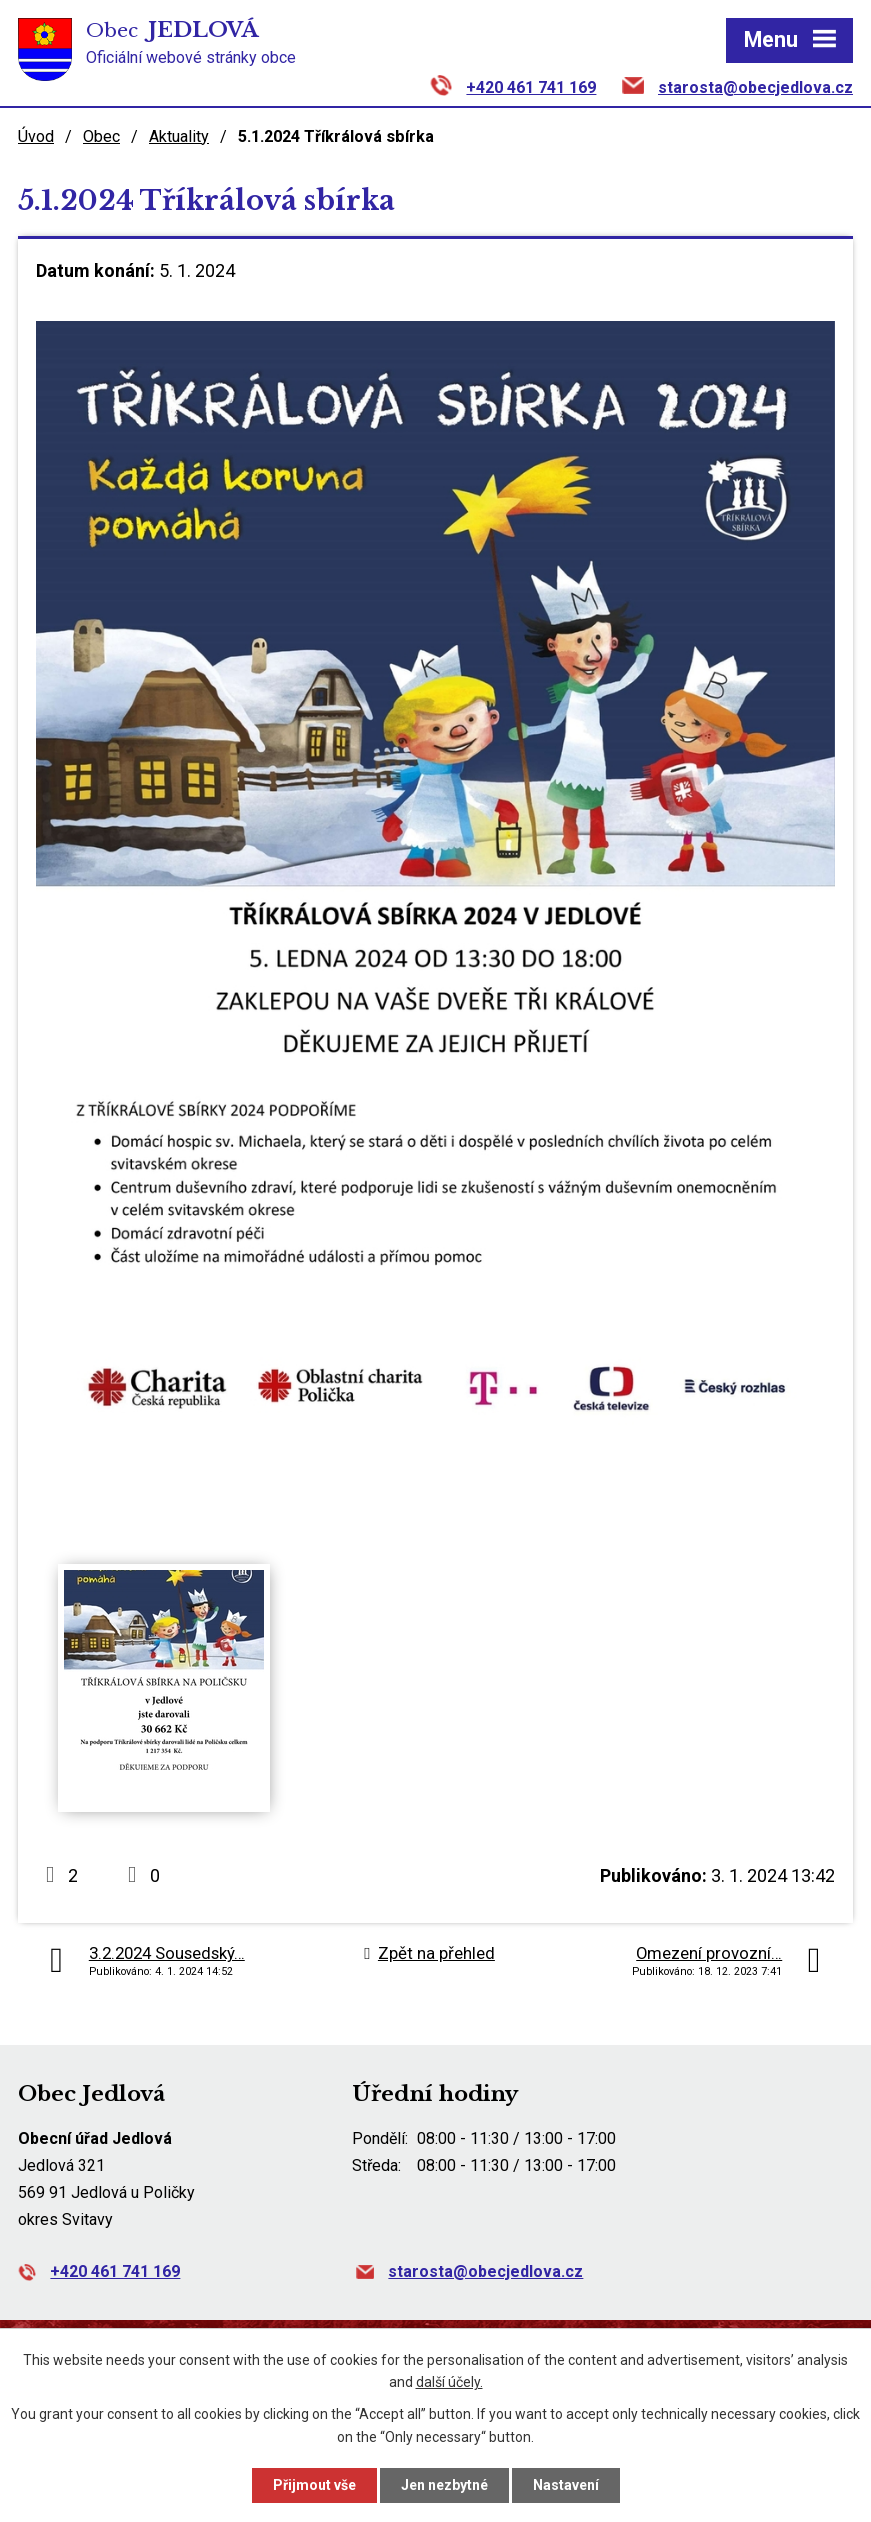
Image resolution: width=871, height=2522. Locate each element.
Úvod (36, 136)
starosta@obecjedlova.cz (755, 87)
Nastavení (566, 2485)
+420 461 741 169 (531, 87)
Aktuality (179, 136)
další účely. (449, 2383)
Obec (101, 136)
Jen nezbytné (444, 2485)
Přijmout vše (314, 2485)
